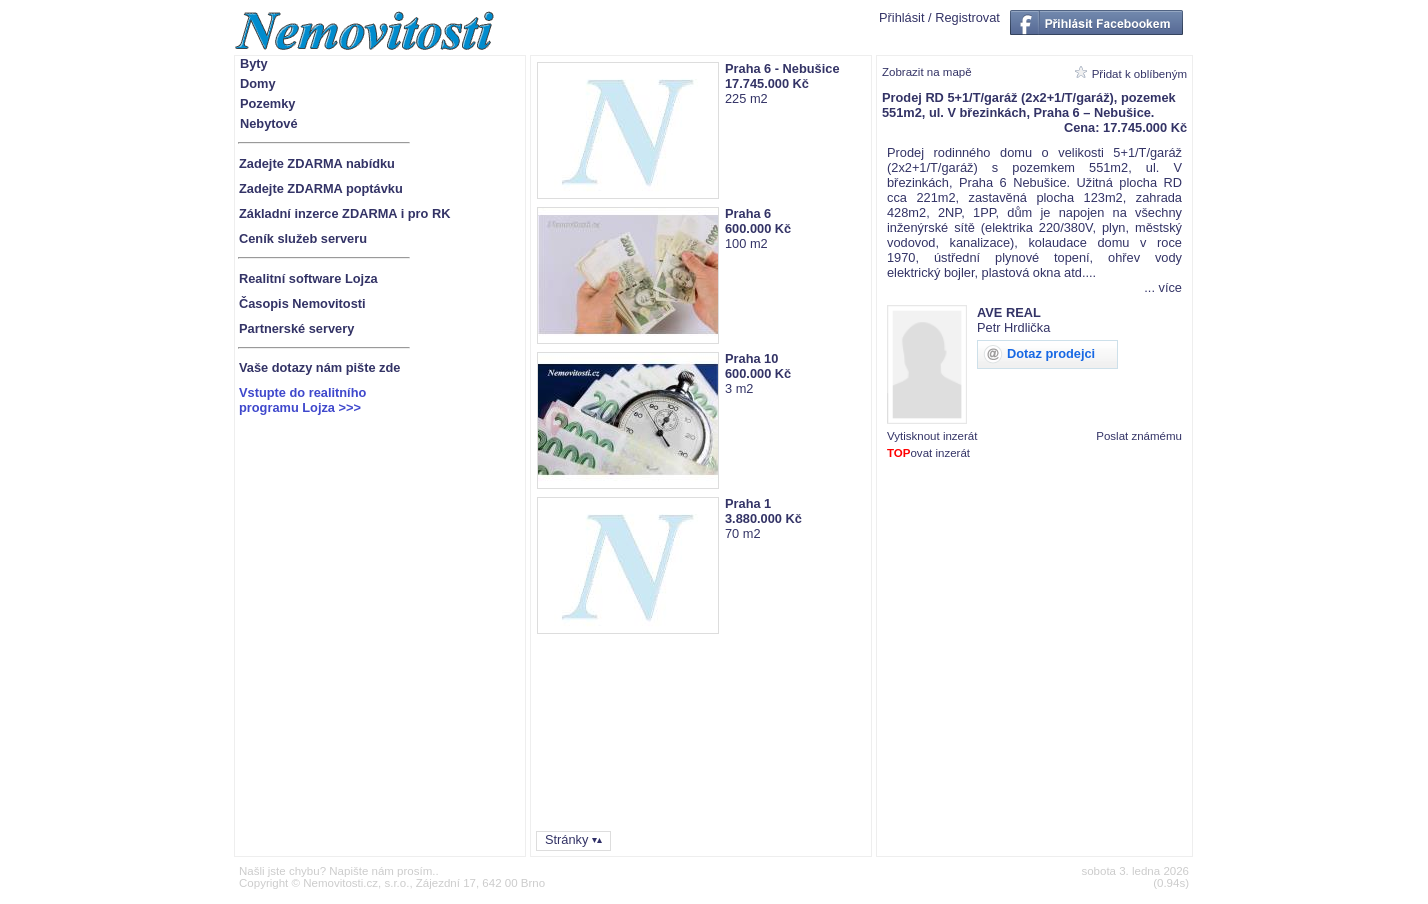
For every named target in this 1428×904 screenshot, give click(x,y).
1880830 (1176, 465)
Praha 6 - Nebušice (782, 68)
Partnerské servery (296, 328)
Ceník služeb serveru (303, 238)
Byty (254, 63)
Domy (258, 83)
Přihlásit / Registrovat (939, 17)
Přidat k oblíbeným (1139, 74)
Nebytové (269, 123)
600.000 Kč (758, 228)
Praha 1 (748, 503)
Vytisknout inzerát (932, 436)
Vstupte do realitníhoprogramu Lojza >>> (302, 400)
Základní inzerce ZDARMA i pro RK (344, 213)
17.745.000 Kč (767, 83)
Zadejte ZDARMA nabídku (317, 163)
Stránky (566, 839)
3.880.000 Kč (763, 518)
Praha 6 (748, 213)
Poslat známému (1139, 436)
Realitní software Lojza (308, 278)
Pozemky (267, 103)
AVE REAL (1009, 312)
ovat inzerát (928, 453)
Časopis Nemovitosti (302, 303)
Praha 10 (751, 358)
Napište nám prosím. (382, 871)
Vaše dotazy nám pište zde (319, 367)
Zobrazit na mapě (927, 72)
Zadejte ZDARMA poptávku (321, 188)
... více (1163, 287)
